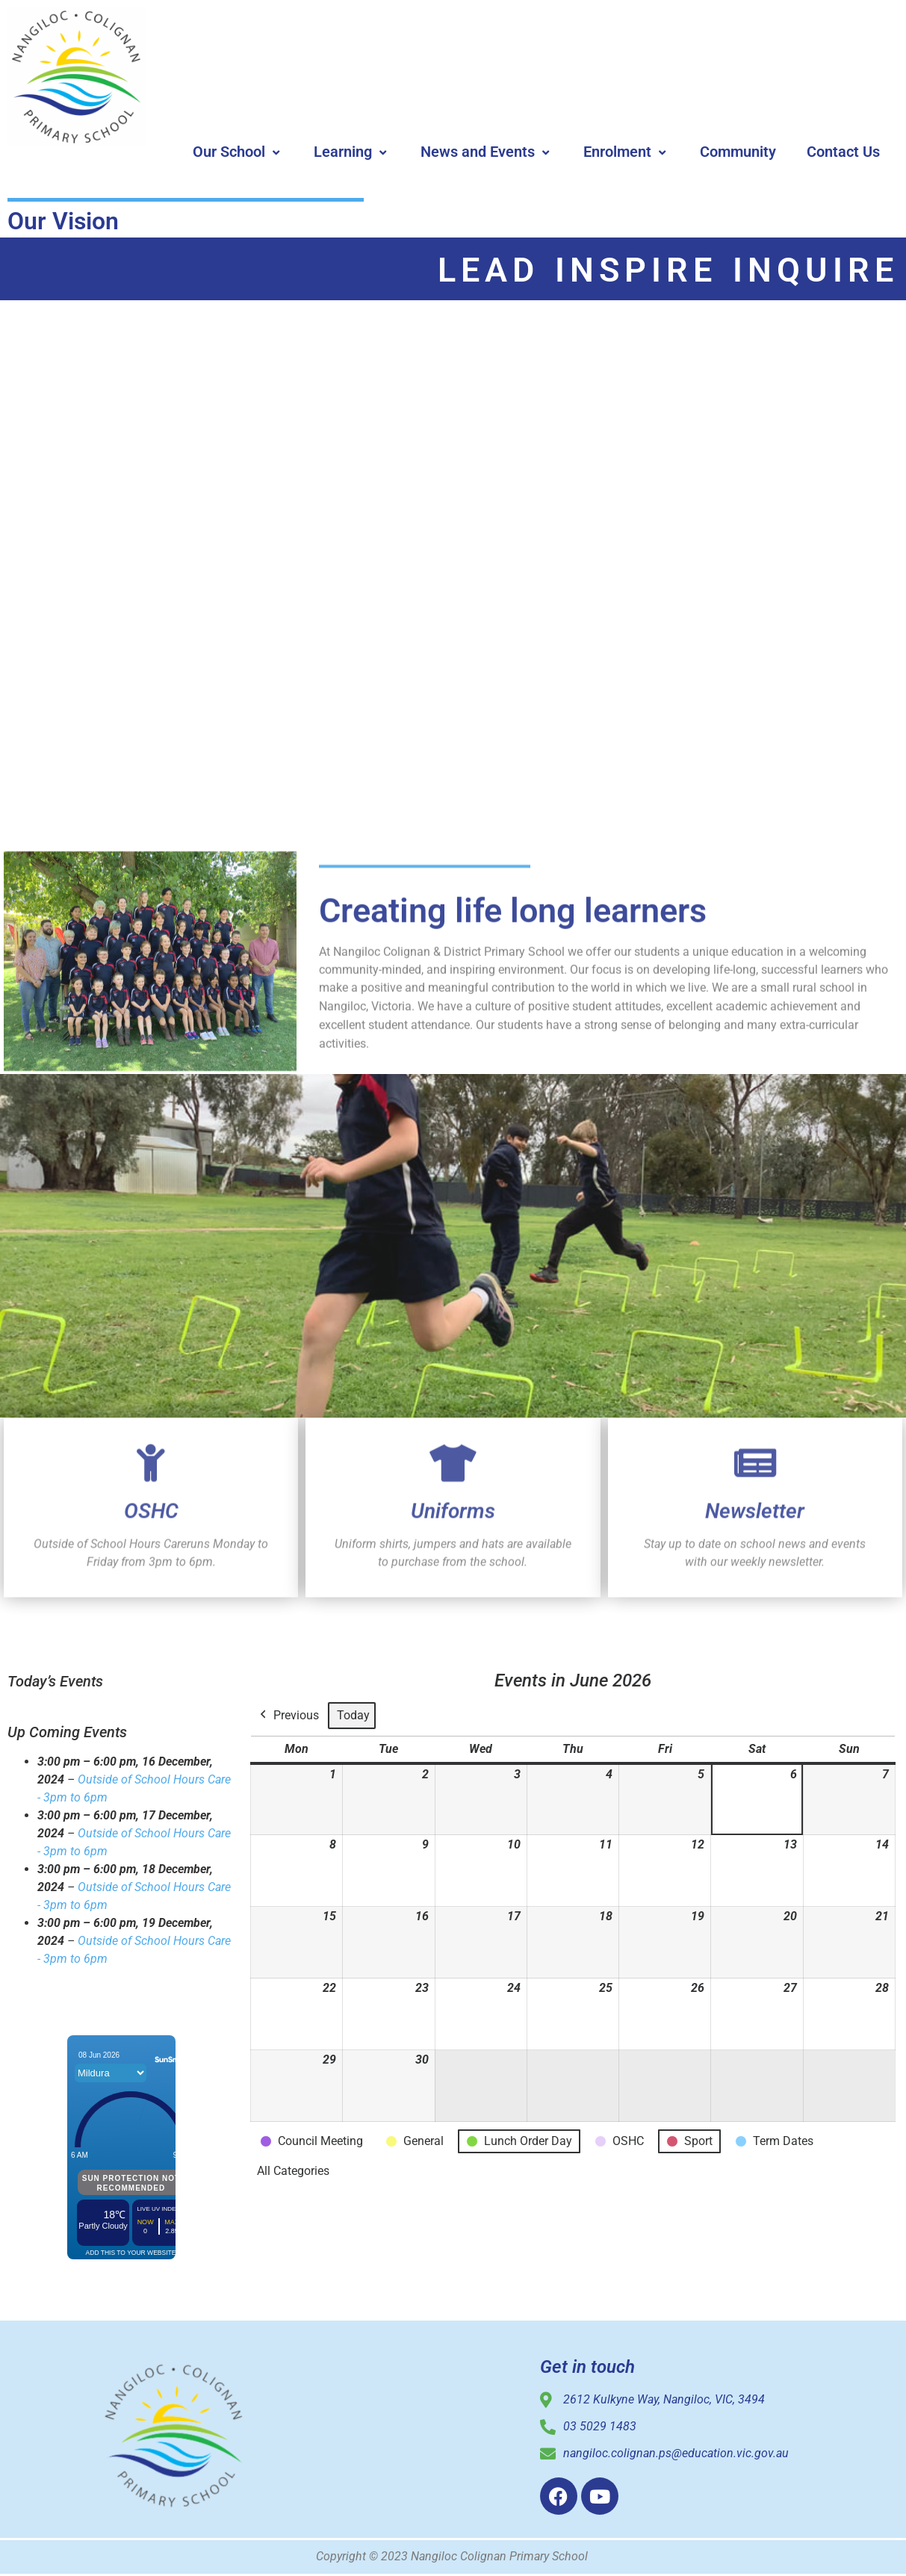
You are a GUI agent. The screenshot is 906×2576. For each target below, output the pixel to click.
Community (738, 152)
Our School (238, 152)
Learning (352, 152)
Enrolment (626, 152)
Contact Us (843, 152)
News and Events (487, 152)
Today (353, 1715)
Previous (288, 1715)
